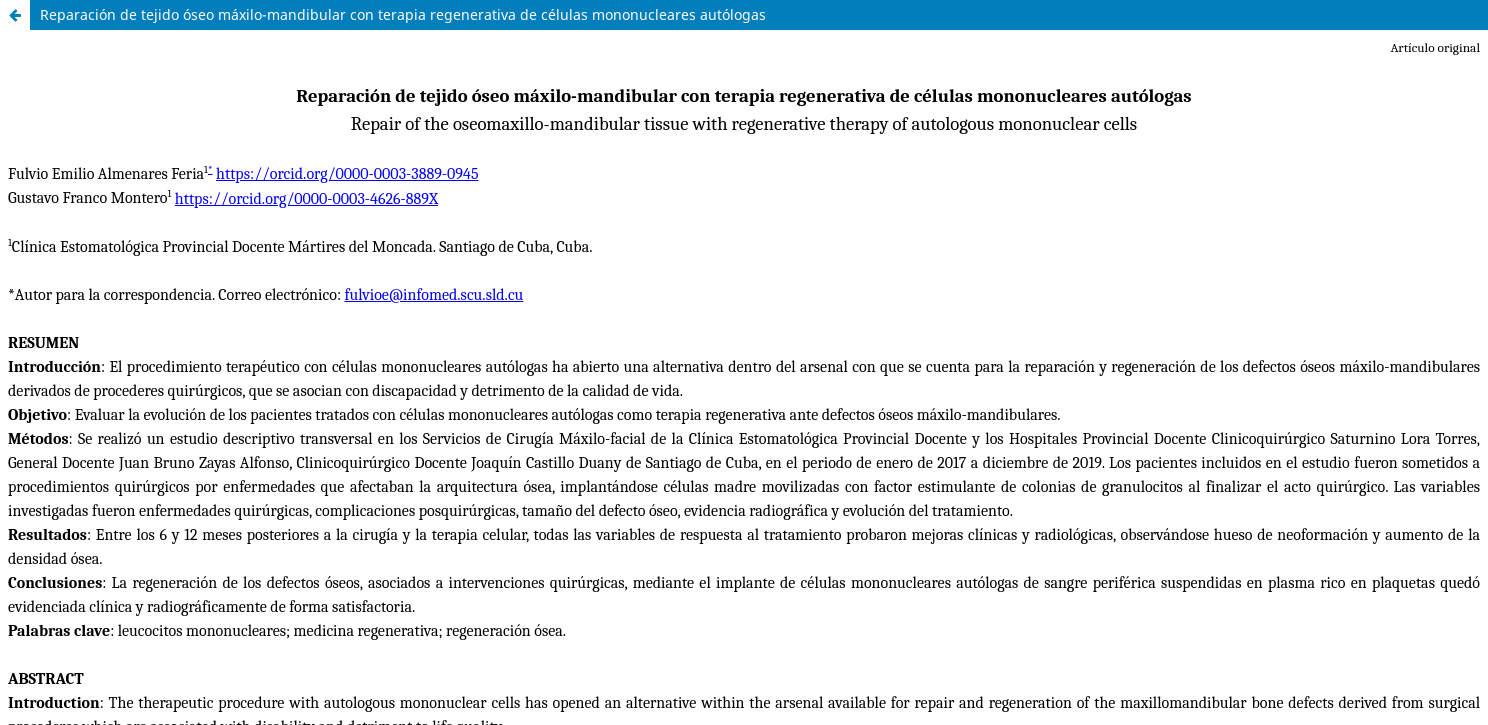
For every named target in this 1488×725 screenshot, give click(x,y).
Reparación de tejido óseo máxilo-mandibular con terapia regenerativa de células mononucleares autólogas (403, 14)
